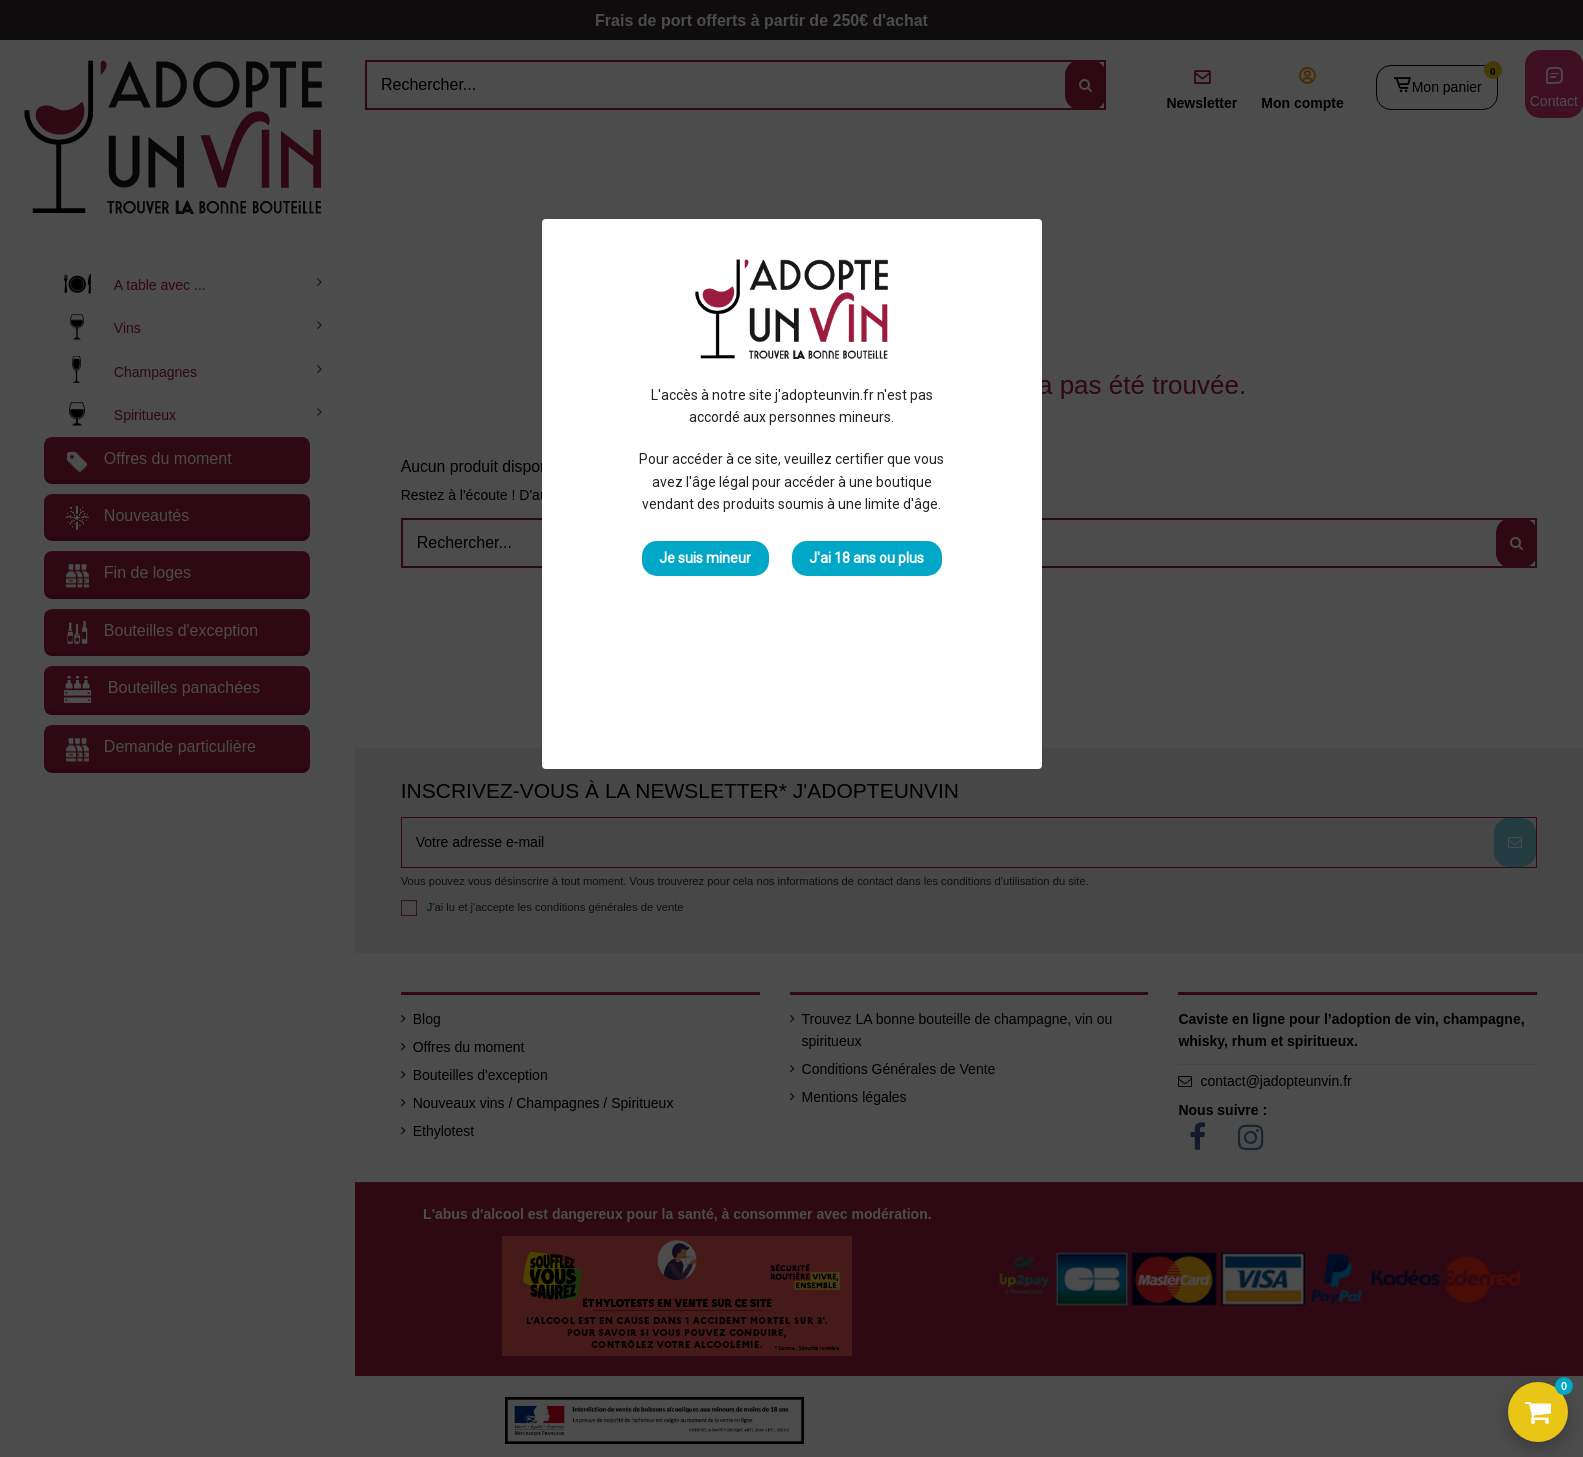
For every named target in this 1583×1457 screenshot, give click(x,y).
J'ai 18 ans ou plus (866, 558)
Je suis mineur (705, 558)
